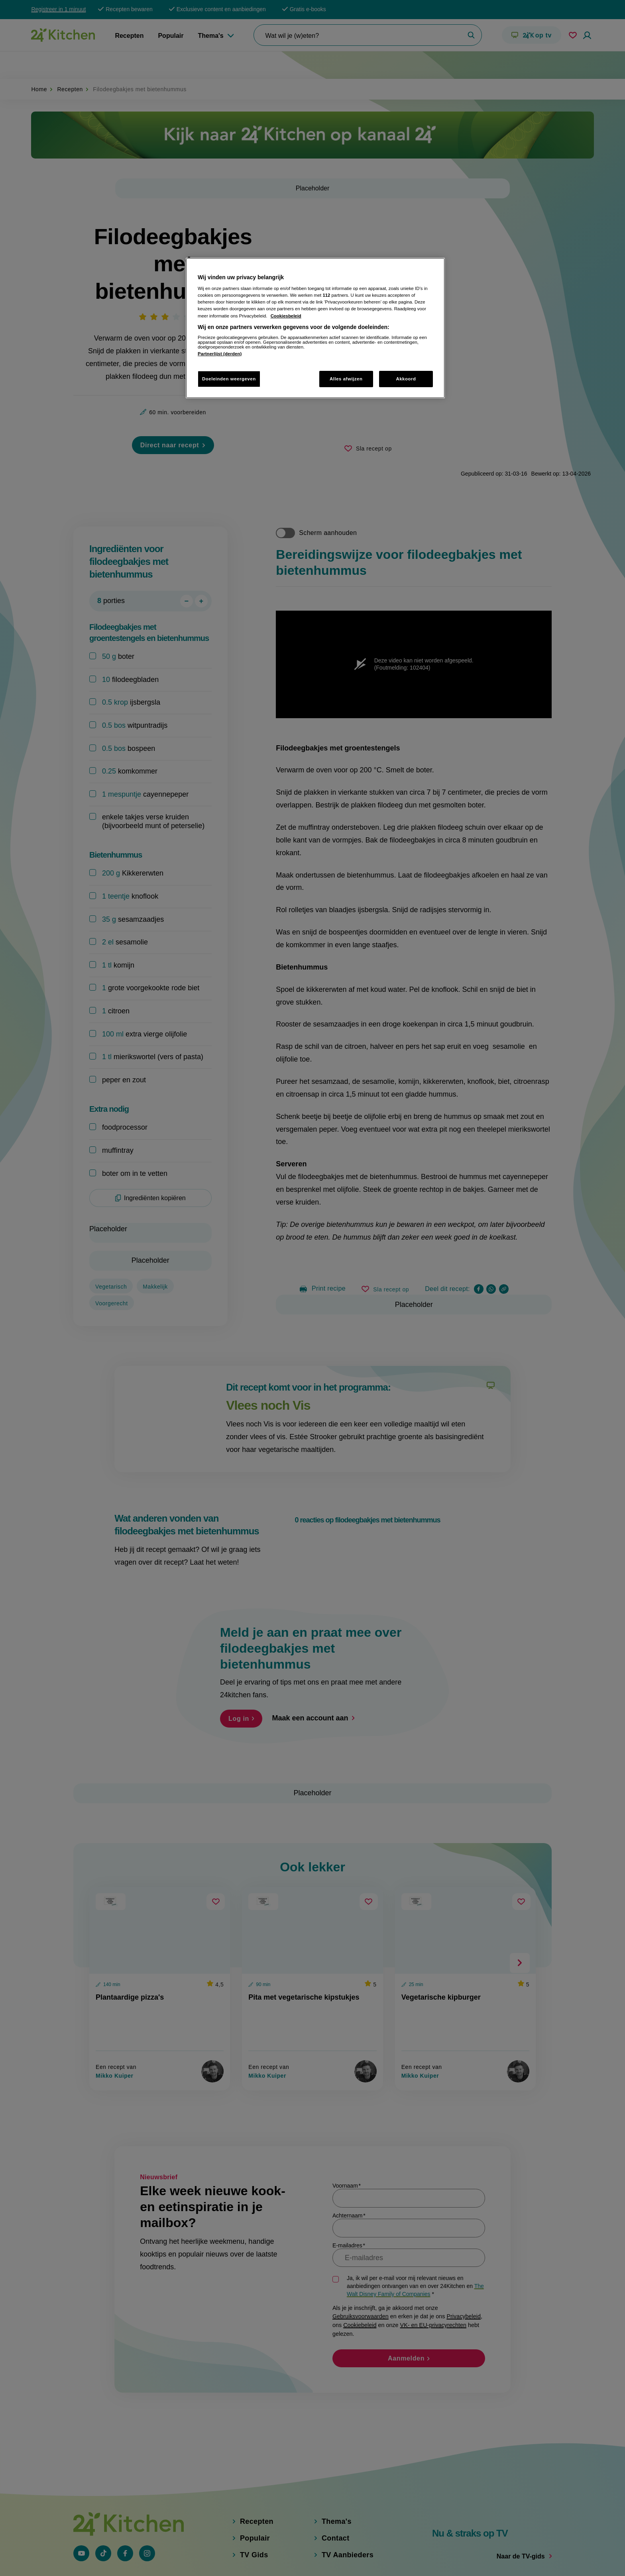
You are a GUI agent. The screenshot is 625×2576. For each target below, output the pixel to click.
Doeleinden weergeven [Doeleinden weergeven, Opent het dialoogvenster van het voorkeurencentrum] (229, 378)
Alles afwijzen (346, 378)
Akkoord (406, 378)
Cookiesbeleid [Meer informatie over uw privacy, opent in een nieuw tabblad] (286, 315)
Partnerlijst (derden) (220, 353)
